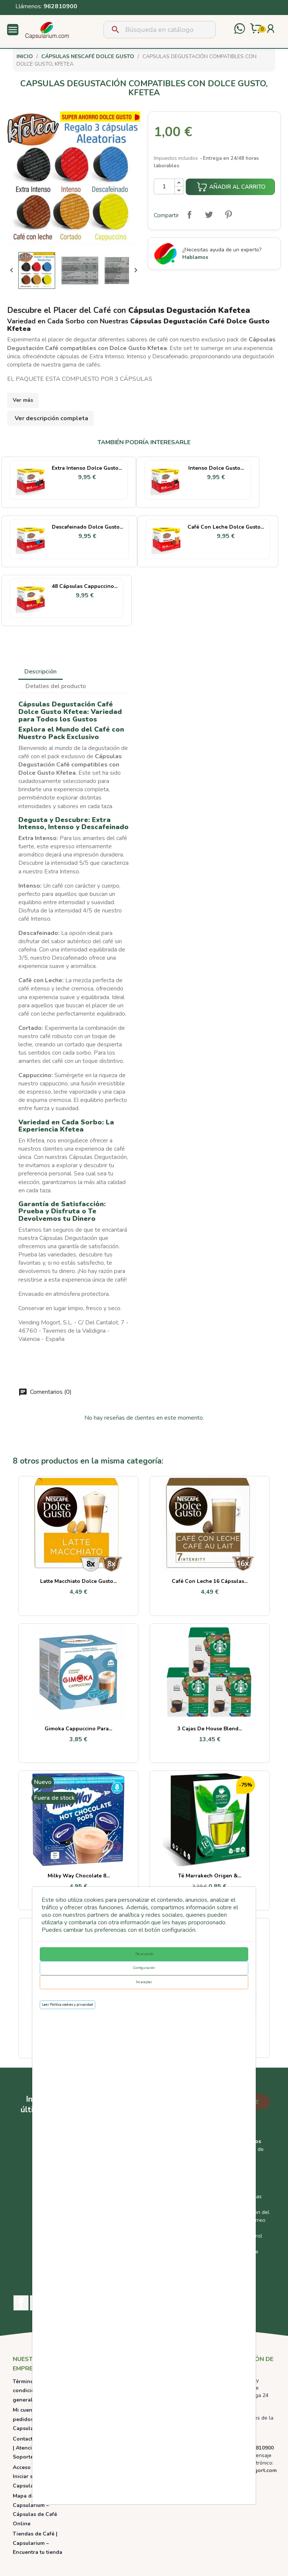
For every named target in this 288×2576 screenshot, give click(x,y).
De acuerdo (144, 1954)
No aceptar (144, 1982)
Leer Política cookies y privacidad (67, 2004)
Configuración (144, 1968)
